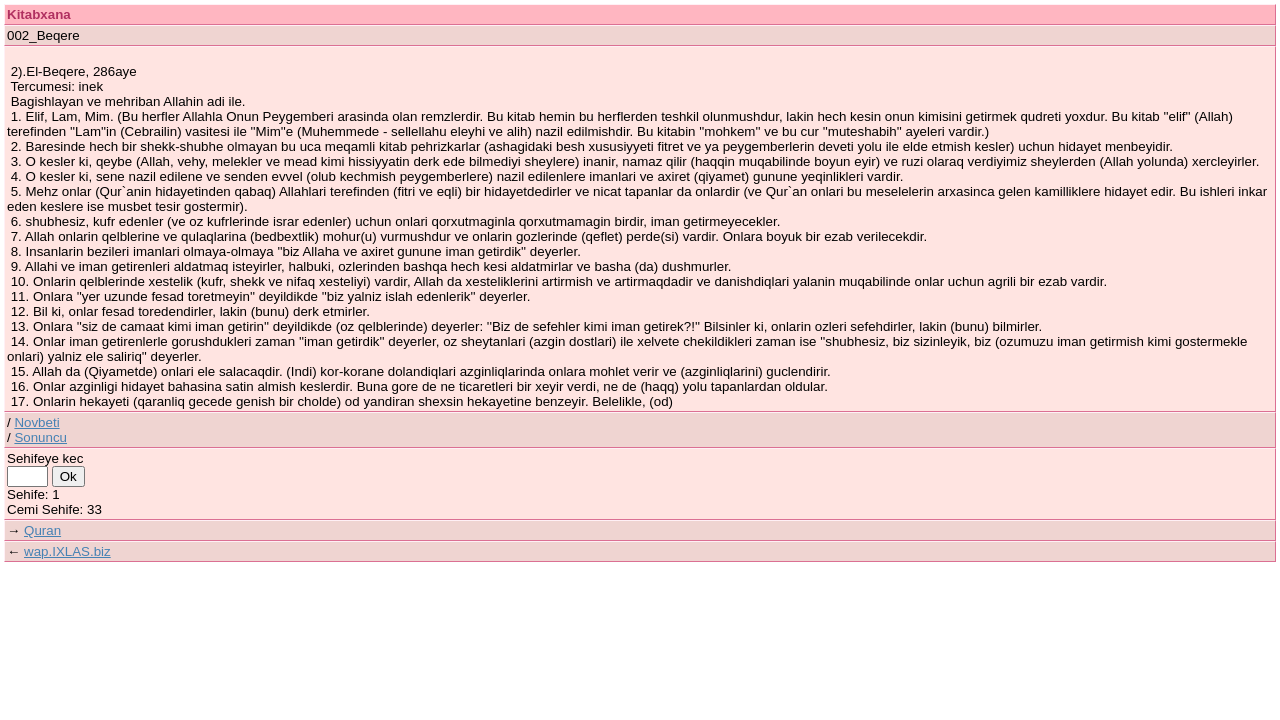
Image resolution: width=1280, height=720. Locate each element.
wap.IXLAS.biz (67, 551)
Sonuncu (40, 437)
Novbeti (36, 422)
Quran (42, 530)
